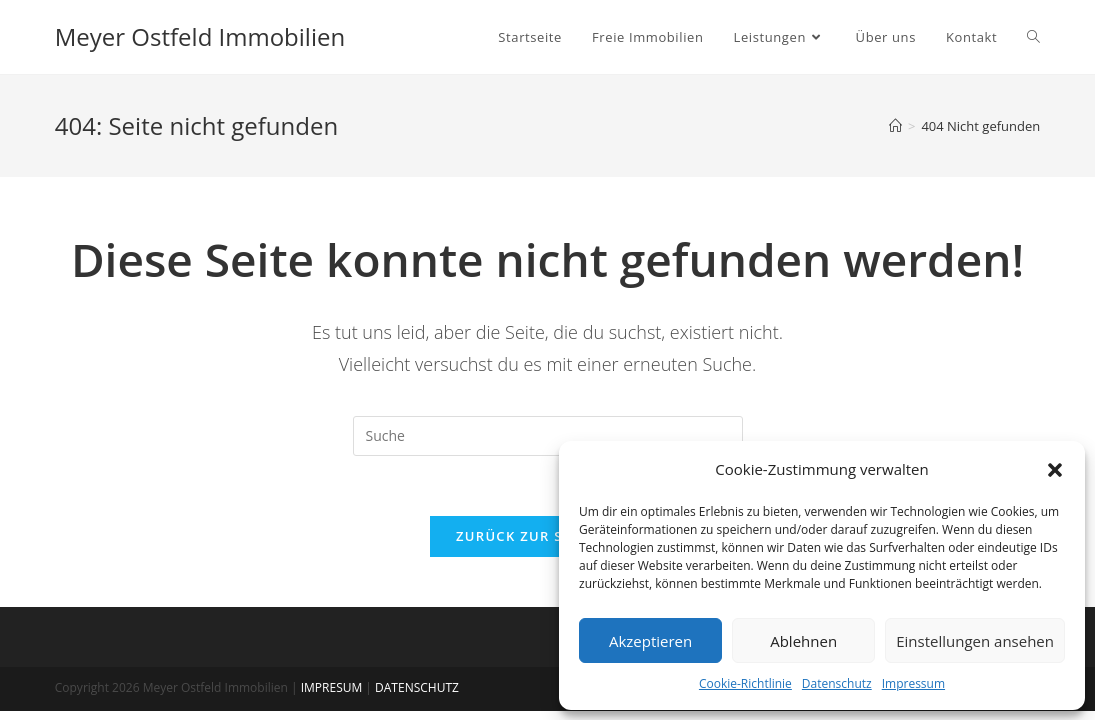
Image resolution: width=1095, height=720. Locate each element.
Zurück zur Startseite (547, 536)
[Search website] (1033, 37)
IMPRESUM (332, 687)
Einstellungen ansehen (975, 641)
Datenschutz (837, 683)
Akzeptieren (650, 641)
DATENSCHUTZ (417, 687)
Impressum (913, 683)
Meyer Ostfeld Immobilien (200, 36)
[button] (1055, 470)
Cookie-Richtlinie (745, 683)
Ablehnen (803, 641)
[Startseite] (895, 126)
